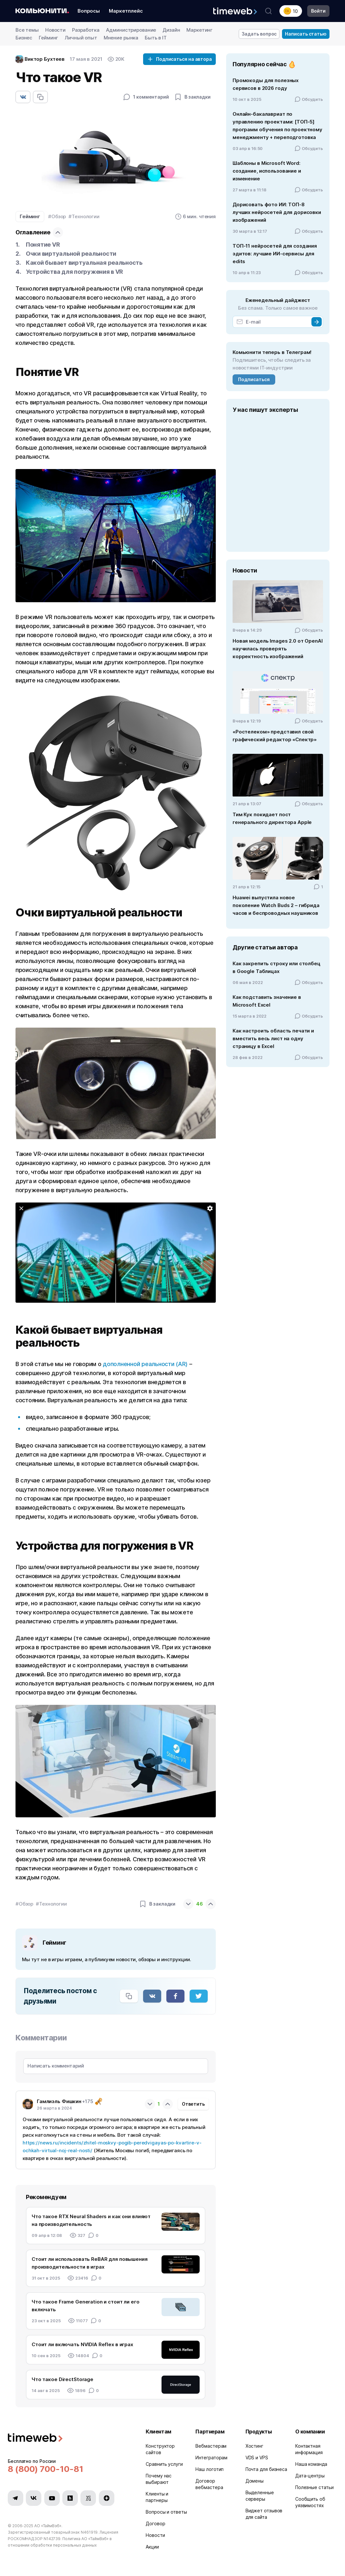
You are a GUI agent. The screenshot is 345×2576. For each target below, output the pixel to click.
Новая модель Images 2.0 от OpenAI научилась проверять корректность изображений (278, 649)
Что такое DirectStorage (62, 2379)
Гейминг (48, 38)
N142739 (52, 2538)
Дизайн (171, 30)
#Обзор (57, 216)
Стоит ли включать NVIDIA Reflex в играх (82, 2344)
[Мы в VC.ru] (88, 2498)
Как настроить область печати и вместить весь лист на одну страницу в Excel (273, 1038)
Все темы (27, 30)
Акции (152, 2546)
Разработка (85, 30)
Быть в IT (156, 38)
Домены (255, 2481)
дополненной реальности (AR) (145, 1364)
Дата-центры (310, 2475)
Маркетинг (199, 30)
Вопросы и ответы (166, 2512)
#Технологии (83, 216)
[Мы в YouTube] (52, 2498)
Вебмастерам (210, 2446)
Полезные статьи (314, 2487)
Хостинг (254, 2446)
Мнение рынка (121, 38)
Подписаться (253, 379)
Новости (55, 30)
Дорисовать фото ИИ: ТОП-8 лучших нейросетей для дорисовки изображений (277, 212)
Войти (318, 11)
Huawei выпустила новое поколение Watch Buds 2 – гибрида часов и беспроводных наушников (276, 905)
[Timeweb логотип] (69, 2438)
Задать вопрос (259, 34)
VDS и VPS (257, 2457)
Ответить (193, 2104)
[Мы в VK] (33, 2498)
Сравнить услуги (164, 2464)
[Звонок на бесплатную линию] (69, 2469)
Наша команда (311, 2464)
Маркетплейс (126, 11)
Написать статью (306, 34)
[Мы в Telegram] (15, 2498)
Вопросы (89, 11)
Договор (155, 2523)
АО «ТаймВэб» (47, 2525)
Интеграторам (211, 2457)
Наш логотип (209, 2469)
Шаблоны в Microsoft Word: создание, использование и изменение (267, 171)
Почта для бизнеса (266, 2469)
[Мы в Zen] (106, 2498)
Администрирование (131, 30)
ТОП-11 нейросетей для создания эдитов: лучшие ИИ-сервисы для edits (275, 253)
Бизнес (24, 38)
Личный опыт (81, 38)
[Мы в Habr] (70, 2498)
